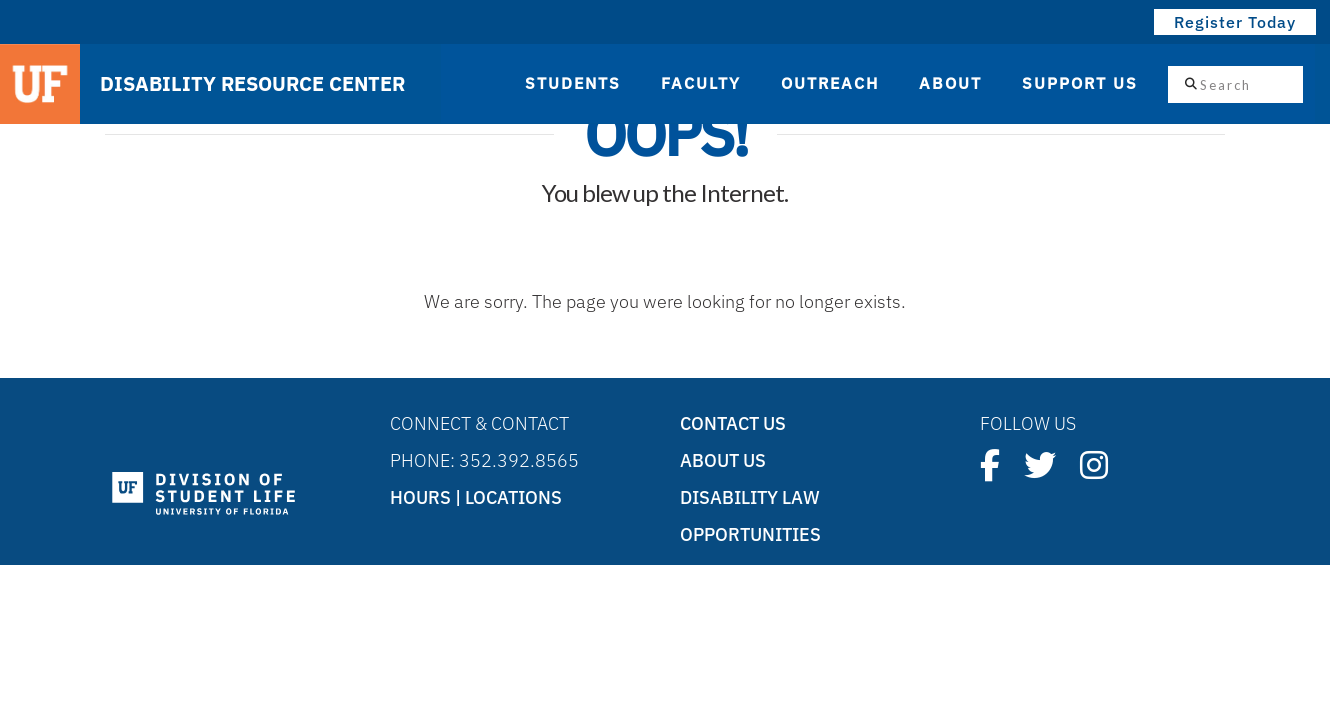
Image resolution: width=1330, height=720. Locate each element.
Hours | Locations (476, 497)
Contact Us (733, 423)
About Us (723, 460)
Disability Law (750, 497)
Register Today (1235, 22)
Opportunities (750, 534)
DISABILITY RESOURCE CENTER (252, 84)
